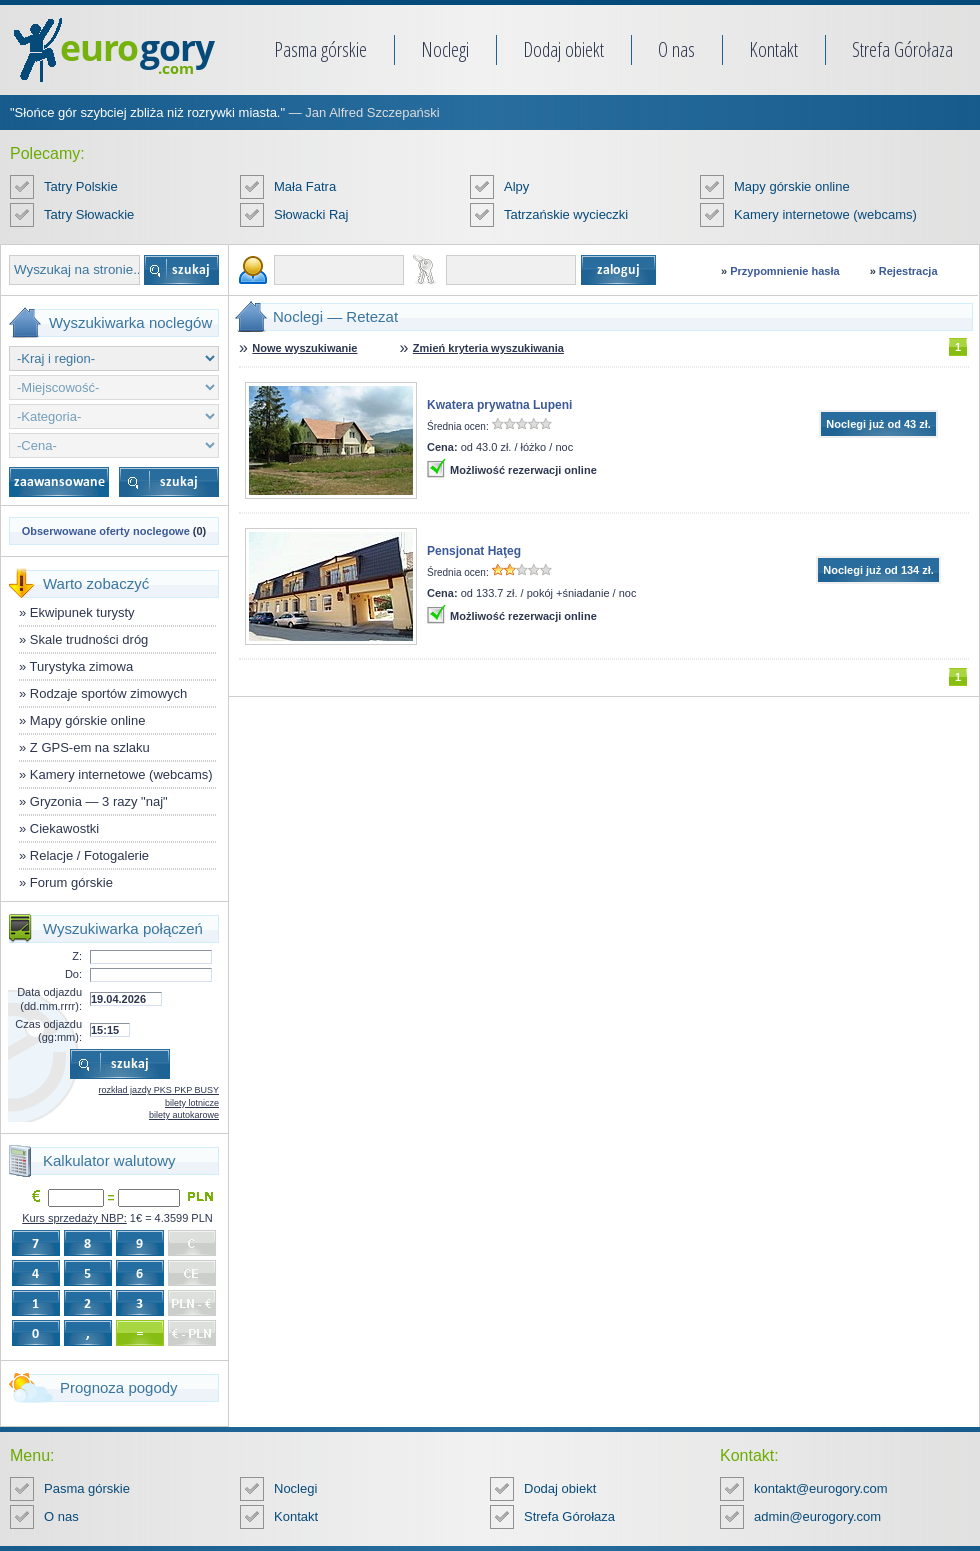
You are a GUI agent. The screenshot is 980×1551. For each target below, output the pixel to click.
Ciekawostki (64, 828)
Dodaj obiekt (563, 49)
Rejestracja (908, 271)
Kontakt (773, 49)
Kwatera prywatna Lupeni (499, 405)
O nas (676, 49)
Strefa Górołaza (902, 49)
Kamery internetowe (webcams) (825, 214)
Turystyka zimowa (82, 666)
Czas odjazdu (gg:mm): (48, 1030)
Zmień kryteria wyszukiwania (488, 348)
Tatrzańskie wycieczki (566, 214)
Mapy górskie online (792, 186)
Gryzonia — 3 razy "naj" (99, 801)
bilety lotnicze (192, 1103)
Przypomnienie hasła (784, 271)
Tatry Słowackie (89, 214)
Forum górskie (71, 882)
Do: (73, 974)
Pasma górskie (320, 49)
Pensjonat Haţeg (474, 551)
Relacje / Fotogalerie (89, 855)
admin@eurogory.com (817, 1516)
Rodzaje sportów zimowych (109, 693)
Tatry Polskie (81, 186)
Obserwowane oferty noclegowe (106, 531)
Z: (77, 956)
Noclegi (445, 49)
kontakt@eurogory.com (821, 1488)
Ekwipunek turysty (82, 612)
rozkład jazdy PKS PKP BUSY (159, 1090)
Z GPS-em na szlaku (90, 747)
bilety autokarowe (184, 1115)
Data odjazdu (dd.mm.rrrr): (49, 998)
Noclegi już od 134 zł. (878, 570)
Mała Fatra (305, 186)
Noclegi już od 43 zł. (878, 424)
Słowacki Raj (311, 214)
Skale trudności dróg (89, 639)
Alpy (516, 186)
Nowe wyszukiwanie (304, 348)
